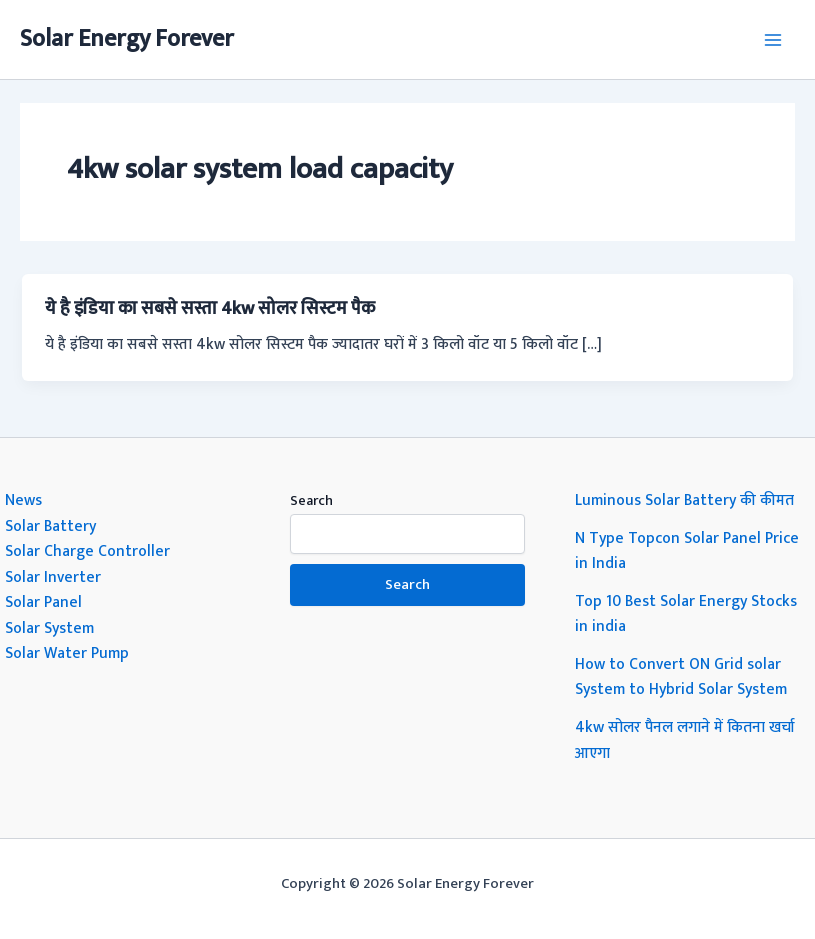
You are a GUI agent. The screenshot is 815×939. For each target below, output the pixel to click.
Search (311, 500)
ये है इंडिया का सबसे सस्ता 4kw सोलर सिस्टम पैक (210, 308)
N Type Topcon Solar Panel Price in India (687, 551)
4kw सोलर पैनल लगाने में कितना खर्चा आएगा (685, 740)
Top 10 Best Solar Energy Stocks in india (686, 614)
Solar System (49, 628)
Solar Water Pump (67, 653)
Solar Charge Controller (87, 551)
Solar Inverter (53, 577)
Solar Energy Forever (127, 39)
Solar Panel (43, 602)
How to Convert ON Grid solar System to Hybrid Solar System (681, 677)
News (23, 500)
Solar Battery (50, 526)
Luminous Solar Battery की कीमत (684, 500)
